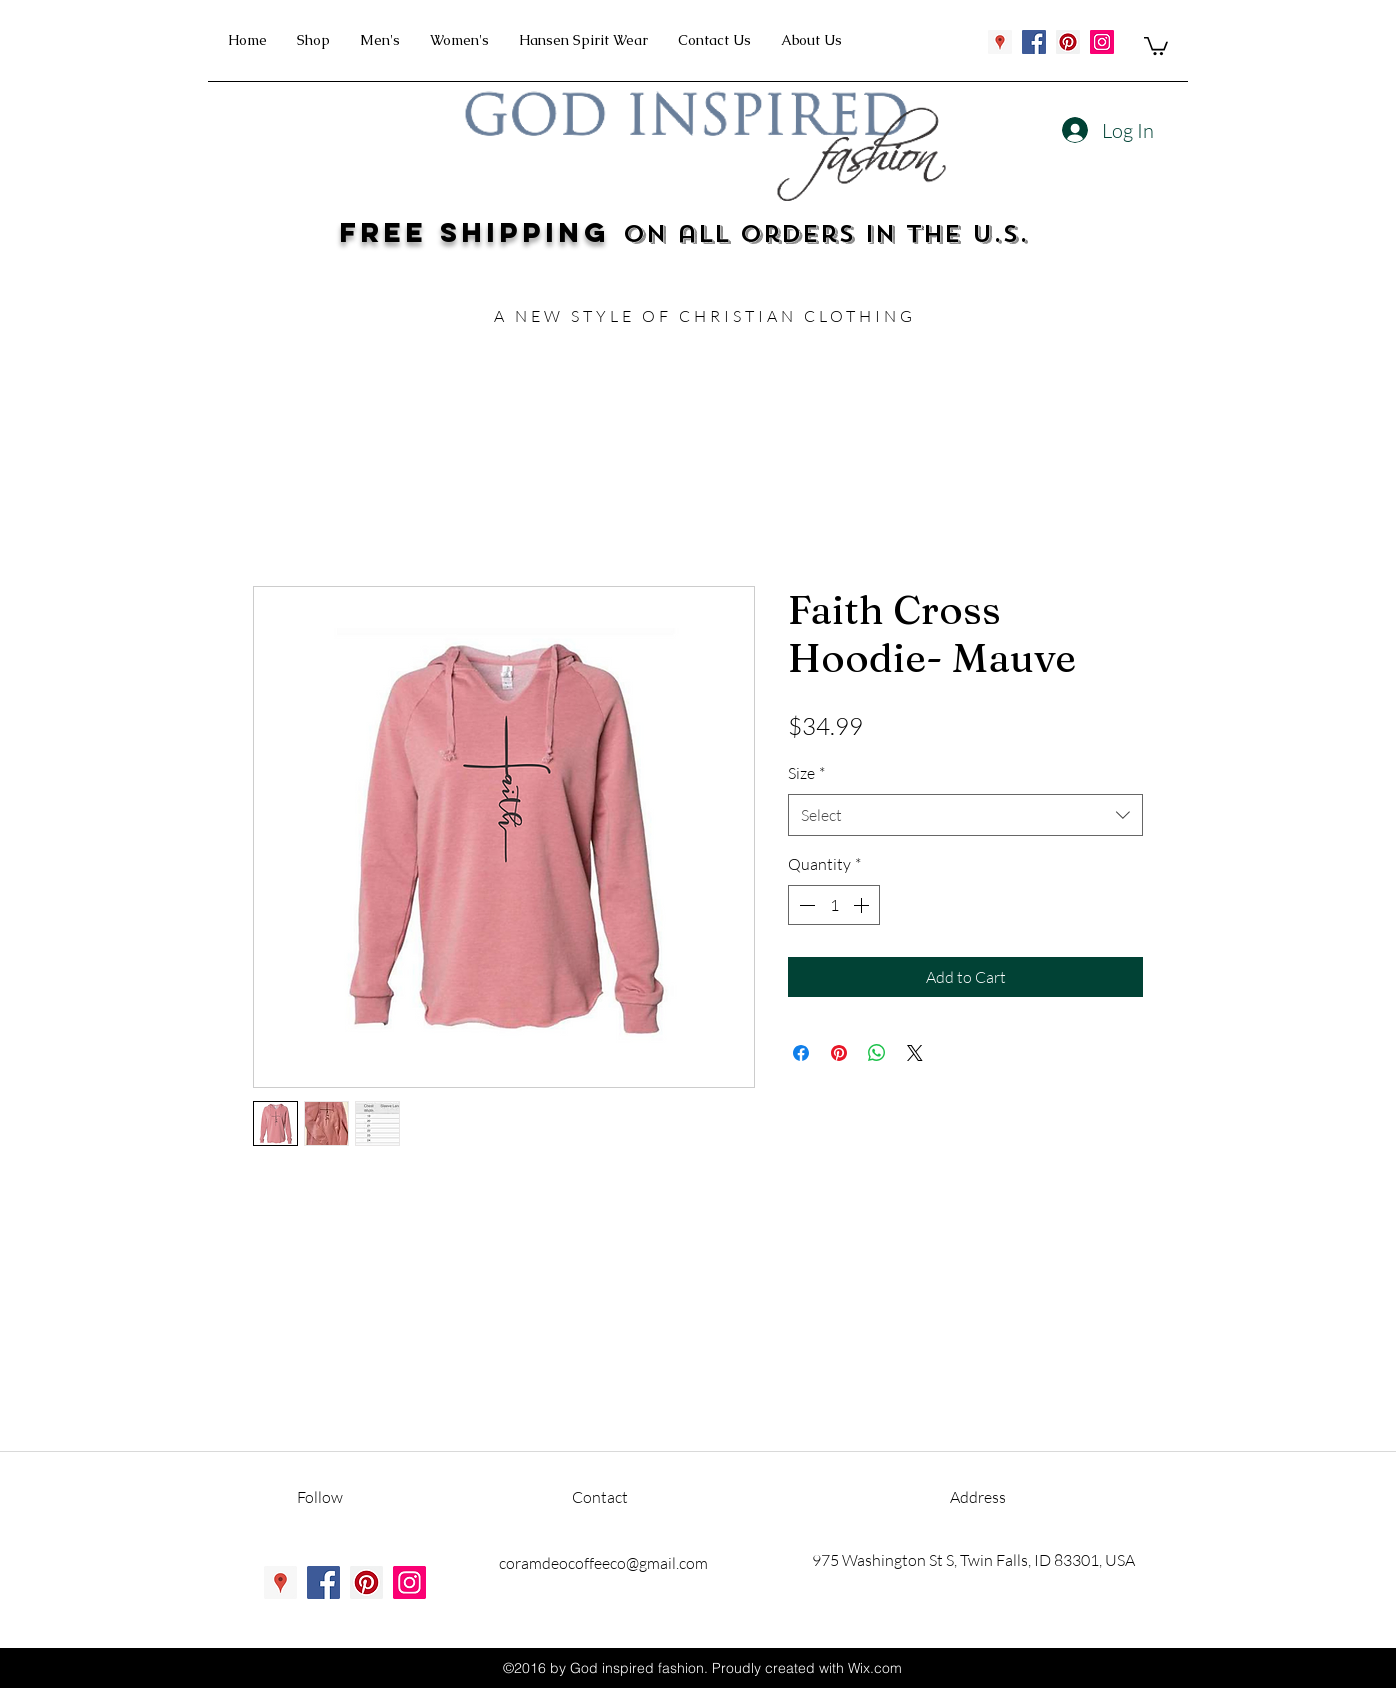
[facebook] (1034, 42)
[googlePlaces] (1000, 42)
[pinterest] (1068, 42)
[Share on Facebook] (801, 1053)
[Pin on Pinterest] (839, 1053)
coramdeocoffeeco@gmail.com (603, 1563)
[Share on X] (915, 1053)
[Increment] (863, 905)
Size (806, 773)
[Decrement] (805, 905)
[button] (1156, 45)
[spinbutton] (834, 905)
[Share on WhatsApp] (877, 1053)
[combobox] (965, 815)
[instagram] (1102, 42)
